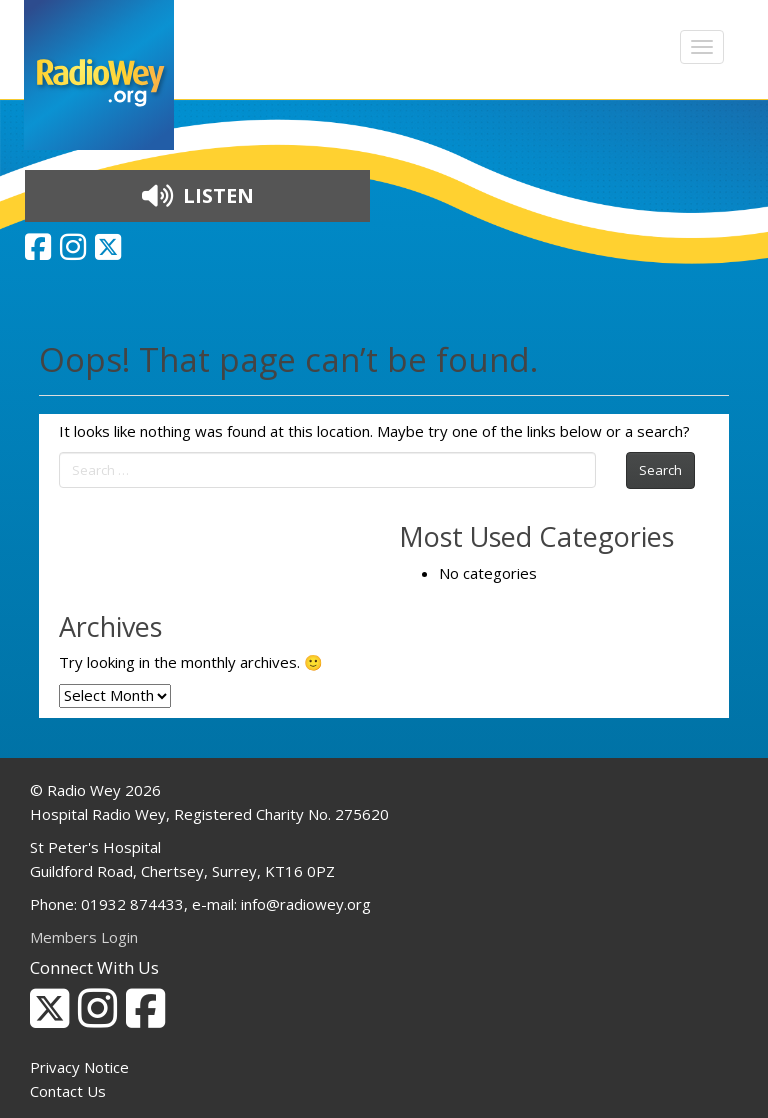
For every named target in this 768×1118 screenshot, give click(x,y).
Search (660, 470)
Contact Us (68, 1091)
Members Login (84, 937)
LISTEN (198, 195)
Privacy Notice (79, 1067)
